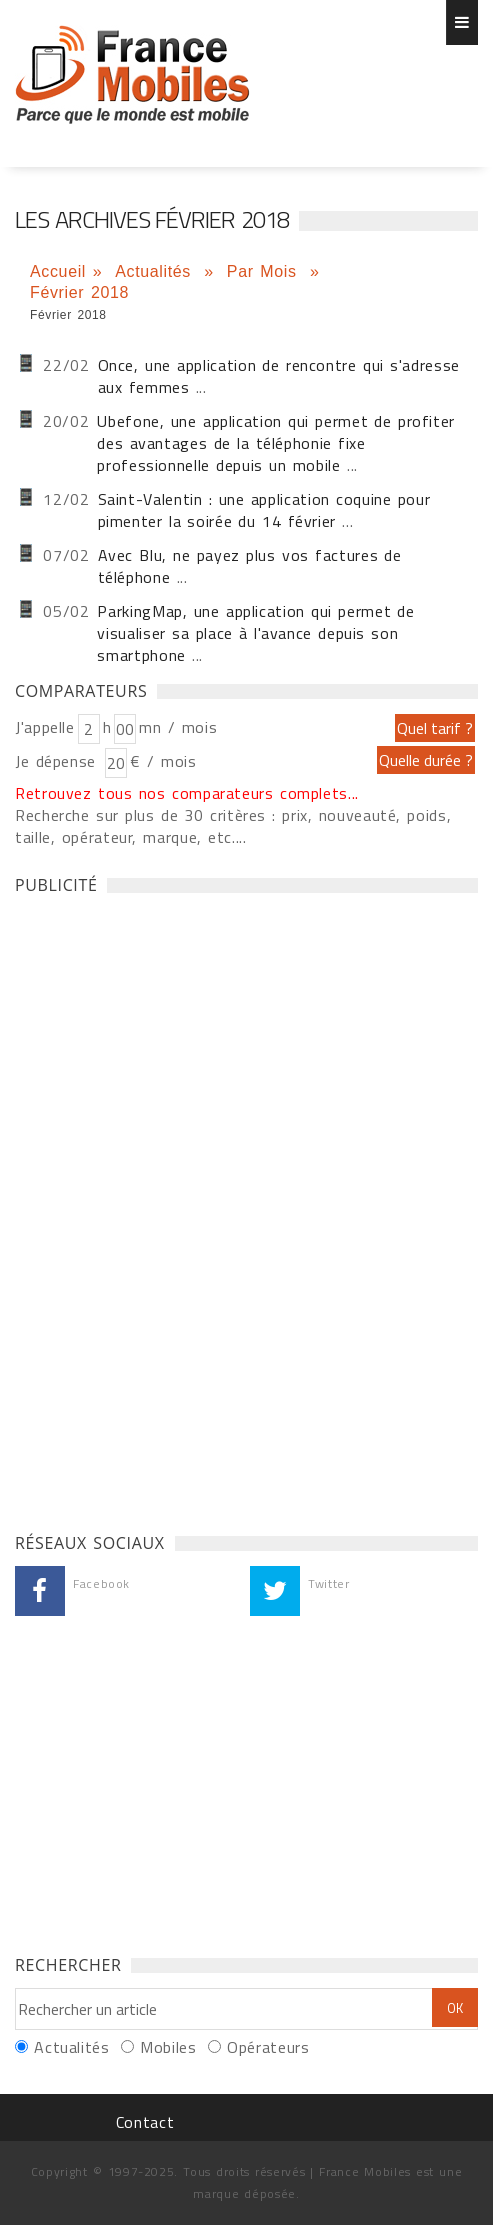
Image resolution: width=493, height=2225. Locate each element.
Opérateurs (268, 2047)
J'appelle (45, 727)
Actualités (156, 271)
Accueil (58, 271)
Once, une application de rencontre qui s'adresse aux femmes (279, 376)
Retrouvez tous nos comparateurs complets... (187, 793)
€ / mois (163, 761)
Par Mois (265, 271)
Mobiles (168, 2047)
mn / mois (178, 727)
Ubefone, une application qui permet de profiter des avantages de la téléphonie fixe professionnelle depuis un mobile (276, 443)
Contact (145, 2122)
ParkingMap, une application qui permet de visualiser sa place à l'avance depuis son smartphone (255, 633)
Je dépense (58, 761)
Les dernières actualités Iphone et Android (132, 75)
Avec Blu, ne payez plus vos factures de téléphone (250, 566)
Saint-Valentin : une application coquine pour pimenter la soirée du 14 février (264, 510)
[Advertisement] (165, 1208)
